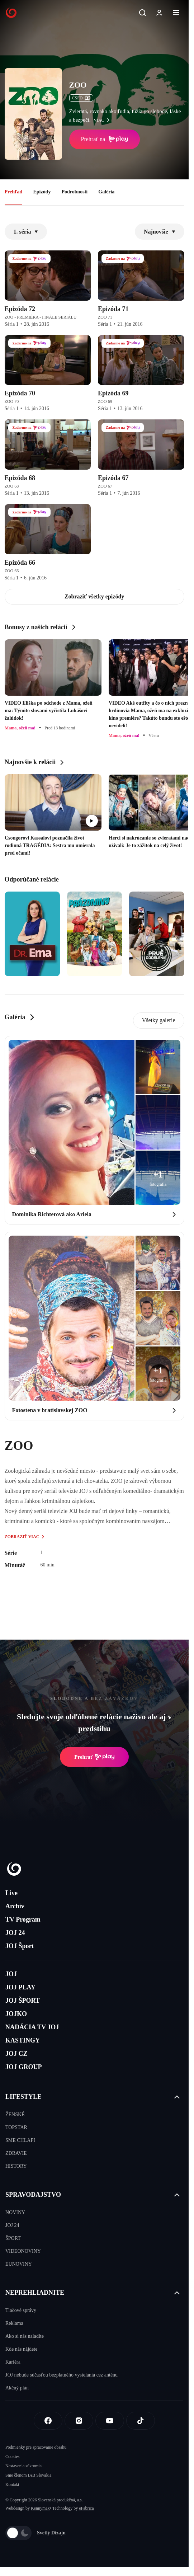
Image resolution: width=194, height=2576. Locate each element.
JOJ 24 (15, 1932)
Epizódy (42, 191)
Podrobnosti (74, 191)
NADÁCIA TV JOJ (32, 2027)
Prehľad (14, 191)
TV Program (23, 1919)
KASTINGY (22, 2040)
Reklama (14, 2323)
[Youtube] (109, 2421)
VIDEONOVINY (23, 2251)
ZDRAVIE (16, 2153)
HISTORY (16, 2166)
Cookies (12, 2456)
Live (11, 1892)
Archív (14, 1906)
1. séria (26, 232)
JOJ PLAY (20, 1987)
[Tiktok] (140, 2421)
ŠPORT (13, 2238)
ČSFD (81, 98)
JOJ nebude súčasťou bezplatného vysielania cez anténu (61, 2375)
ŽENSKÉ (15, 2114)
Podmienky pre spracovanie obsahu (35, 2447)
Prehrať (94, 1757)
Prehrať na (104, 139)
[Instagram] (79, 2421)
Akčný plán (17, 2388)
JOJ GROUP (23, 2066)
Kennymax (40, 2508)
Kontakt (12, 2484)
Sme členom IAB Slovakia (28, 2475)
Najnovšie (159, 232)
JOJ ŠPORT (22, 2000)
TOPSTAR (16, 2127)
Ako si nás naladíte (24, 2336)
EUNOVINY (18, 2264)
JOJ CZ (16, 2053)
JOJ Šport (19, 1946)
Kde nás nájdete (21, 2349)
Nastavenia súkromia (23, 2465)
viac (103, 120)
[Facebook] (48, 2421)
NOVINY (15, 2212)
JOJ (11, 1974)
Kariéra (12, 2362)
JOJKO (16, 2013)
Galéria (106, 191)
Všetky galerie (158, 1020)
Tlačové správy (20, 2310)
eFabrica (86, 2508)
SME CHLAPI (20, 2140)
